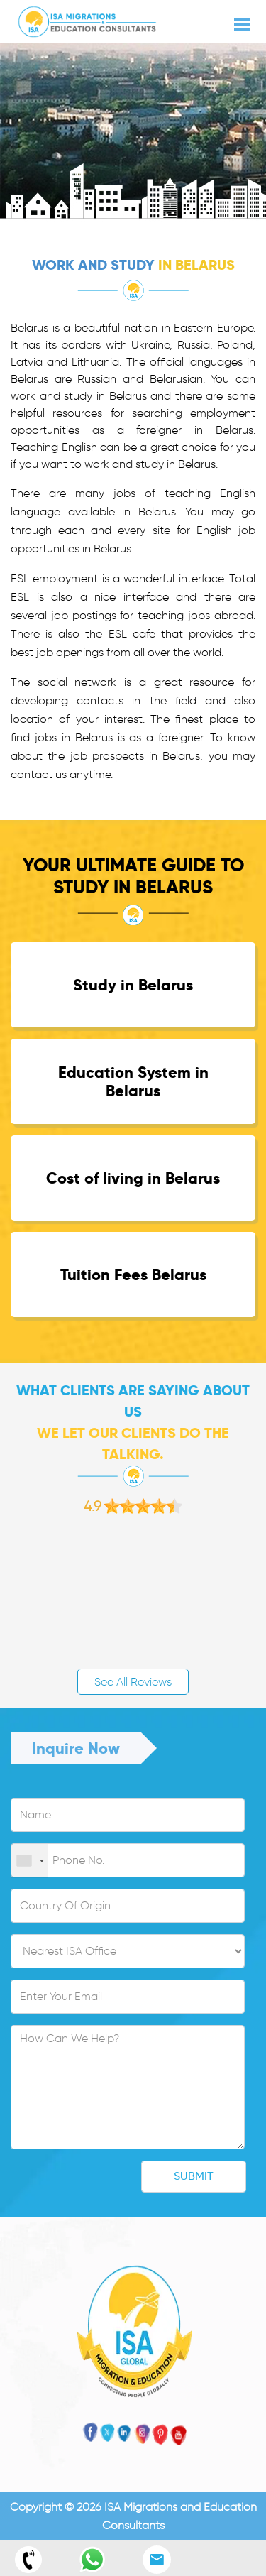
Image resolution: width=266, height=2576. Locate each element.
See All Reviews (133, 1681)
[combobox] (29, 1861)
